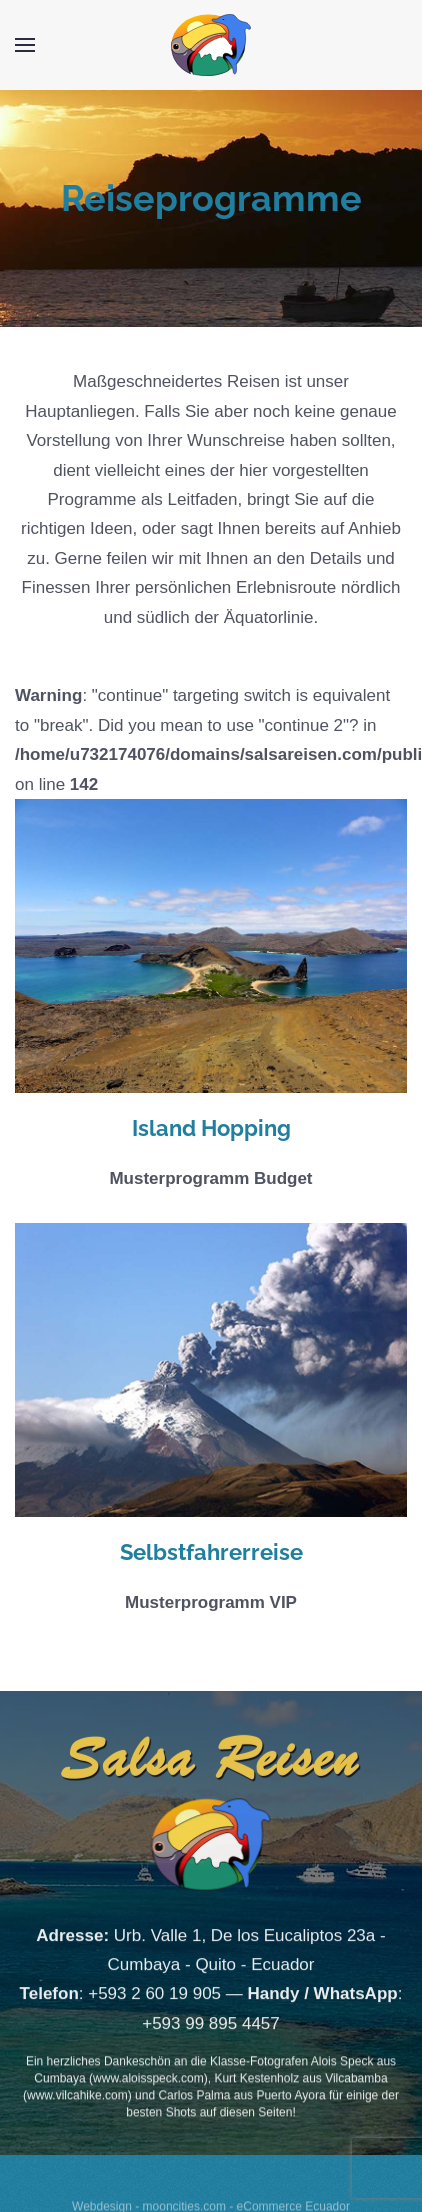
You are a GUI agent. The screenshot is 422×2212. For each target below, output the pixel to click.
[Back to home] (211, 45)
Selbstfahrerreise (211, 1552)
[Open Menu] (25, 45)
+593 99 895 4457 (211, 2038)
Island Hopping (211, 1128)
